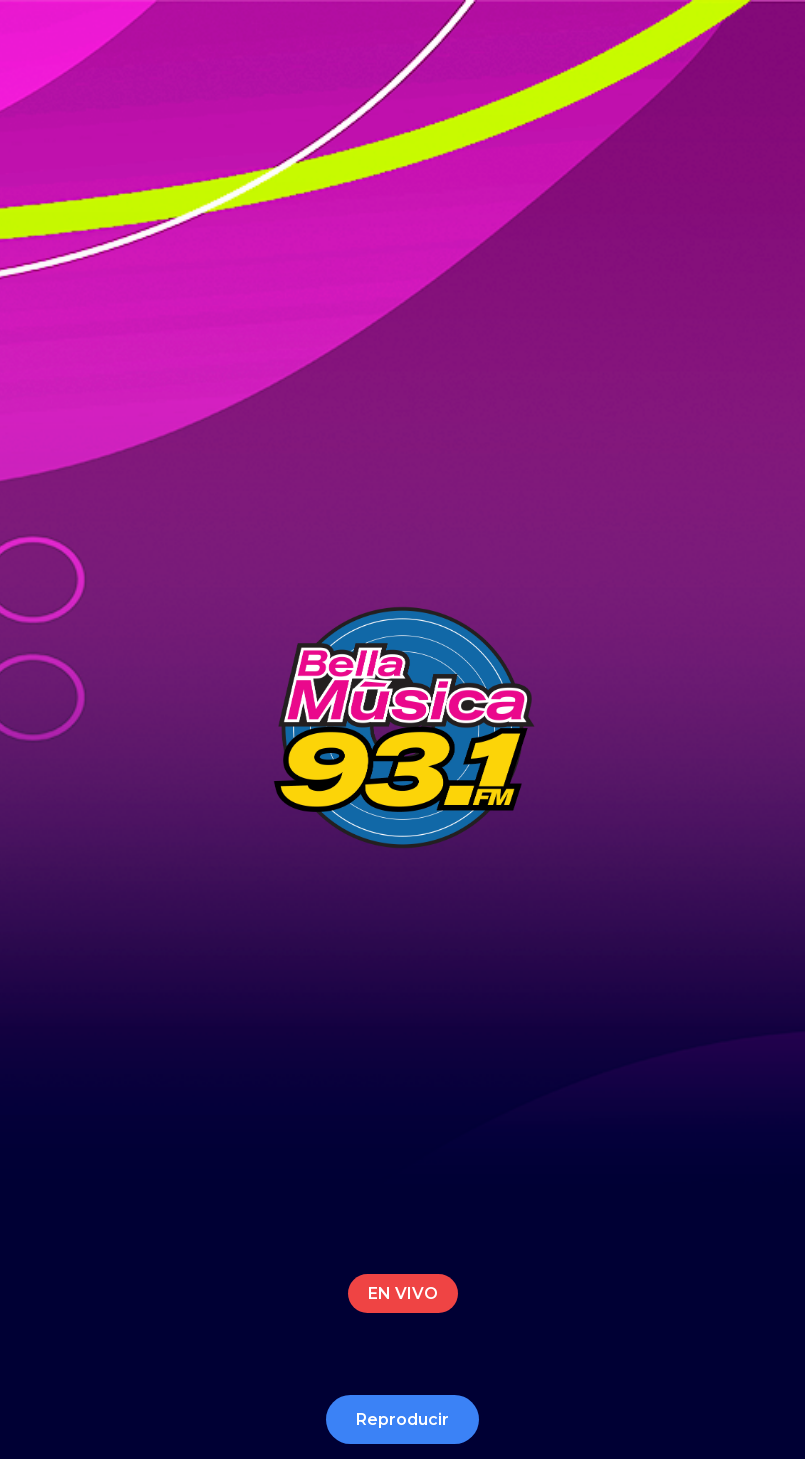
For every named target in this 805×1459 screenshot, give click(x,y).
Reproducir (402, 1419)
